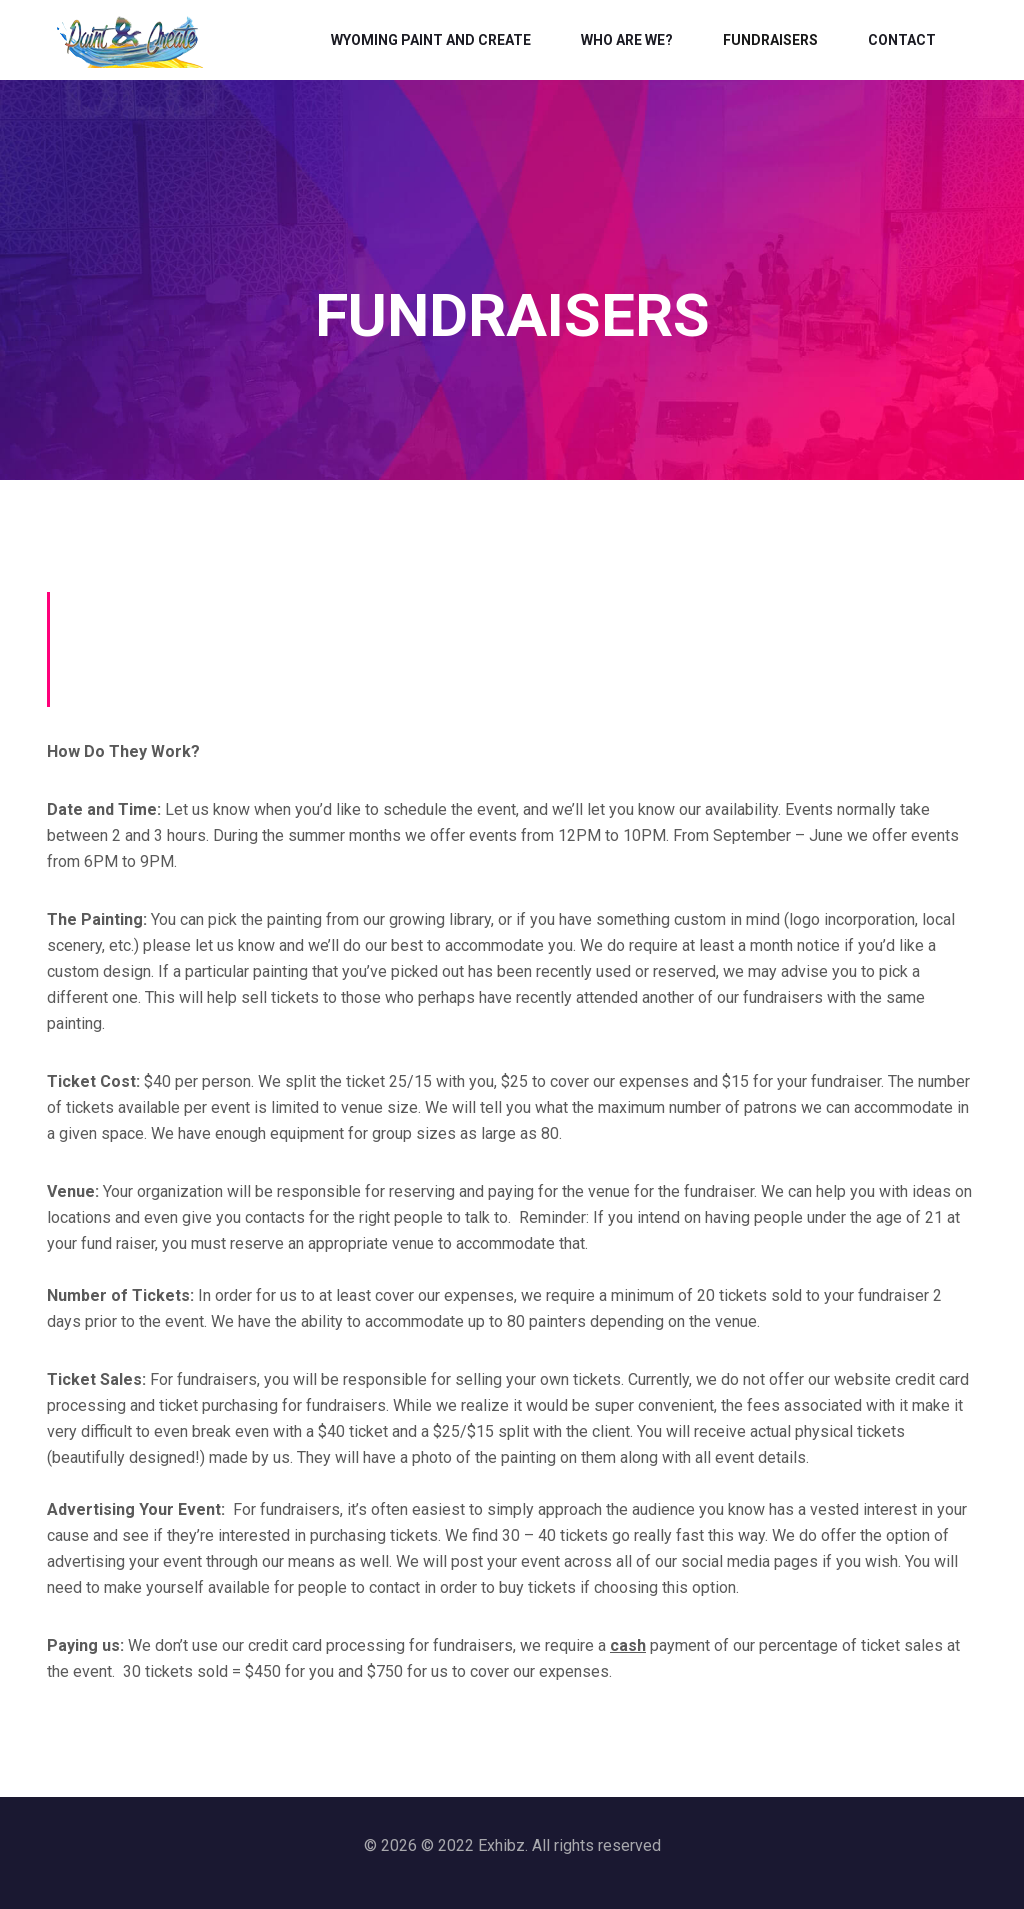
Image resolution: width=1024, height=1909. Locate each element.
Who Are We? (627, 40)
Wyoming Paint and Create (431, 40)
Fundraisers (770, 40)
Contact (902, 40)
